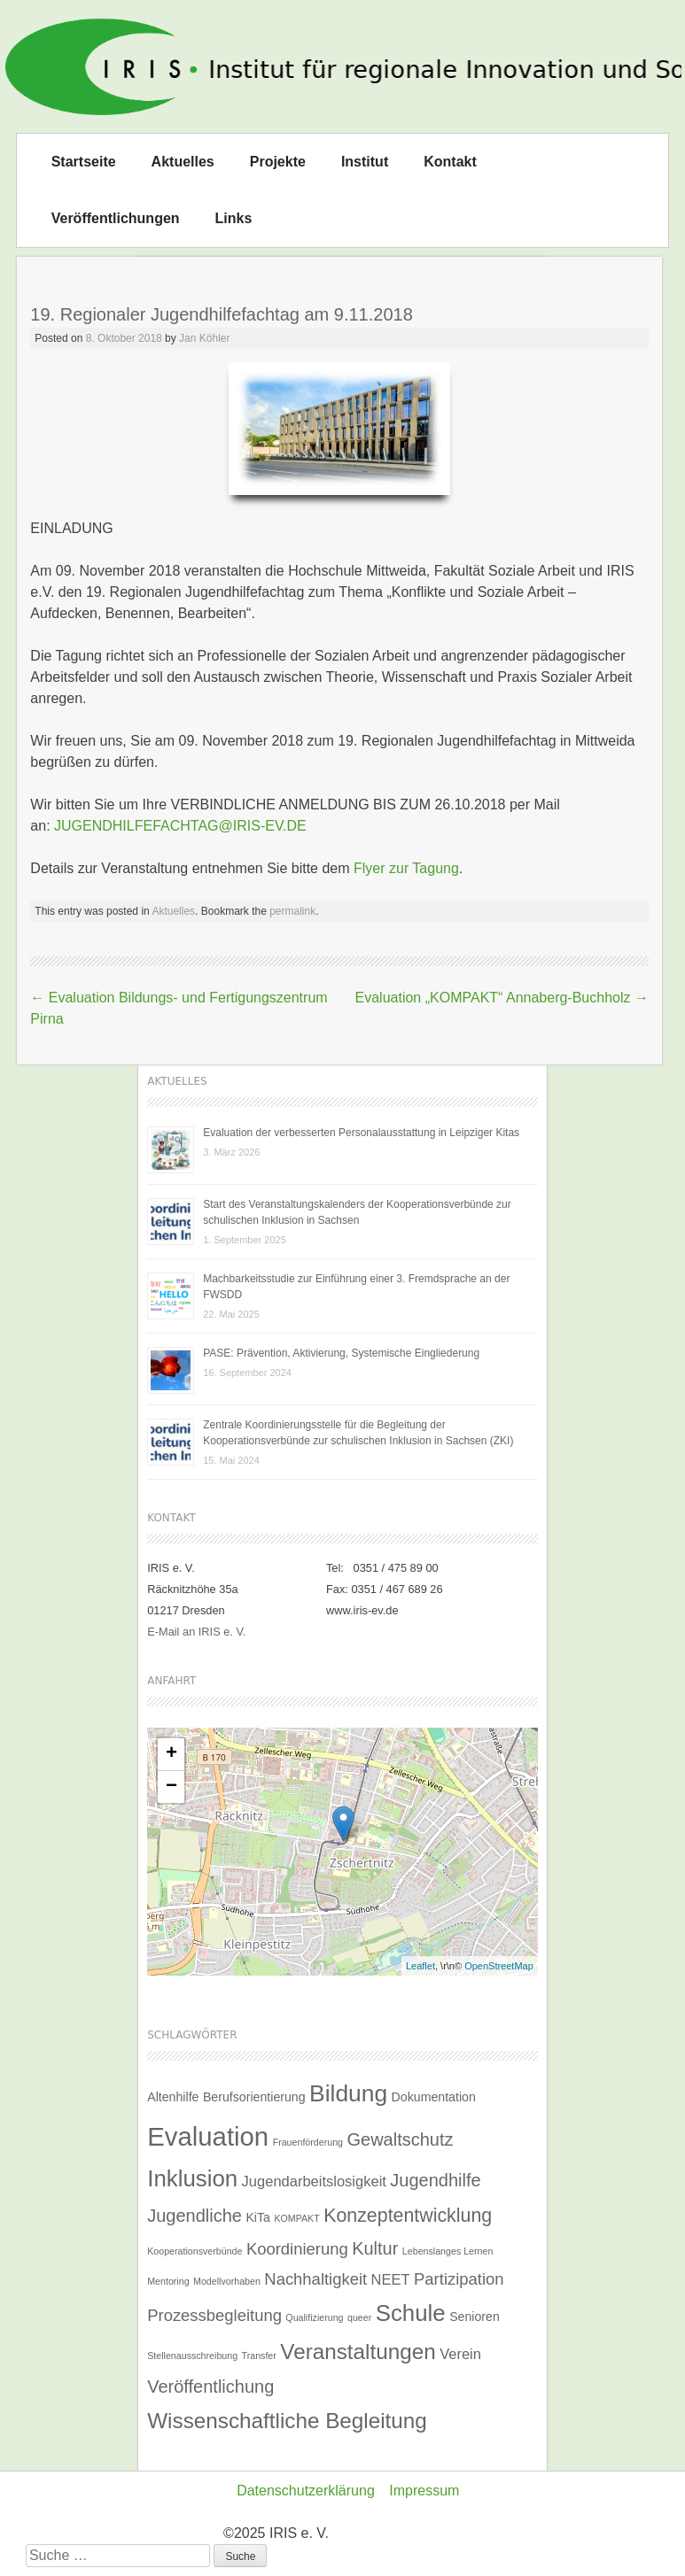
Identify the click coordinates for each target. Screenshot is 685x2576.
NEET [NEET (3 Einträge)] (390, 2279)
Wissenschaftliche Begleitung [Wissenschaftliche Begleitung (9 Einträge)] (287, 2421)
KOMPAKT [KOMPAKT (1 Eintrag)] (296, 2218)
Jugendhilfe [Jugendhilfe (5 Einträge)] (435, 2180)
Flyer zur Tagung (406, 868)
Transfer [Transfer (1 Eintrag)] (259, 2355)
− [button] (171, 1787)
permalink (292, 911)
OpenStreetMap (498, 1966)
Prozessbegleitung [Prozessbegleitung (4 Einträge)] (214, 2315)
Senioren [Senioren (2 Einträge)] (474, 2316)
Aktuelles (183, 161)
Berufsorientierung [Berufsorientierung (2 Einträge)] (254, 2097)
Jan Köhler (204, 338)
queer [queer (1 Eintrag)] (359, 2317)
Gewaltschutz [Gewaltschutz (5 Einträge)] (399, 2139)
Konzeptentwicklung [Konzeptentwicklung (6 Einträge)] (407, 2215)
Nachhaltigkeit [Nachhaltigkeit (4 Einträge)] (315, 2279)
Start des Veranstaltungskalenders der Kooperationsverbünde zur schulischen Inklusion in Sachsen (357, 1212)
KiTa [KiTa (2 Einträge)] (257, 2217)
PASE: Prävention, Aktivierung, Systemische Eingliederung (341, 1353)
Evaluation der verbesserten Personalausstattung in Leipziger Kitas (361, 1132)
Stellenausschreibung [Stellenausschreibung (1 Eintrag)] (192, 2355)
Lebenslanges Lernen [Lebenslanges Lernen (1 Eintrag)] (448, 2251)
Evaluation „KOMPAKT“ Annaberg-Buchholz (502, 997)
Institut (364, 161)
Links (234, 218)
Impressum (424, 2490)
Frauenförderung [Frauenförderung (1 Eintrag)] (308, 2142)
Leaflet (420, 1966)
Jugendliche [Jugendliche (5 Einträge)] (194, 2215)
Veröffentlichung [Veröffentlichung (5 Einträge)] (210, 2386)
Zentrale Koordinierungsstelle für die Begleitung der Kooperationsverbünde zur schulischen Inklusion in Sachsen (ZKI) (358, 1433)
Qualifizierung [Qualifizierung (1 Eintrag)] (314, 2317)
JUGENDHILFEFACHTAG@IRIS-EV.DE (180, 825)
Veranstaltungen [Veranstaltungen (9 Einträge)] (357, 2351)
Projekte (278, 161)
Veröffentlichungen (115, 218)
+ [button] (171, 1754)
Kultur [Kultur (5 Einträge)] (375, 2248)
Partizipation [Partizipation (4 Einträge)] (458, 2279)
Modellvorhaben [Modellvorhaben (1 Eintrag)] (227, 2281)
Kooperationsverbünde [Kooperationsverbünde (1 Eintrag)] (194, 2251)
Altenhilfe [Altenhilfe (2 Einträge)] (172, 2097)
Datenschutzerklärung (306, 2490)
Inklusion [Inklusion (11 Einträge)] (192, 2178)
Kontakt (450, 161)
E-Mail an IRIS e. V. (196, 1631)
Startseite (83, 161)
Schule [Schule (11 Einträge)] (411, 2313)
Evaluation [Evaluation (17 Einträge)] (208, 2136)
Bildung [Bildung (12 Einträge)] (348, 2093)
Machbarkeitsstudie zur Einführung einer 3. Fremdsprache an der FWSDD (356, 1287)
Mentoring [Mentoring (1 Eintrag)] (168, 2281)
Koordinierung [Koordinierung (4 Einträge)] (297, 2248)
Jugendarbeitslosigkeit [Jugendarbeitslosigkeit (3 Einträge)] (314, 2181)
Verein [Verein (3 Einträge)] (460, 2354)
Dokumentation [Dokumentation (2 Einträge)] (434, 2097)
